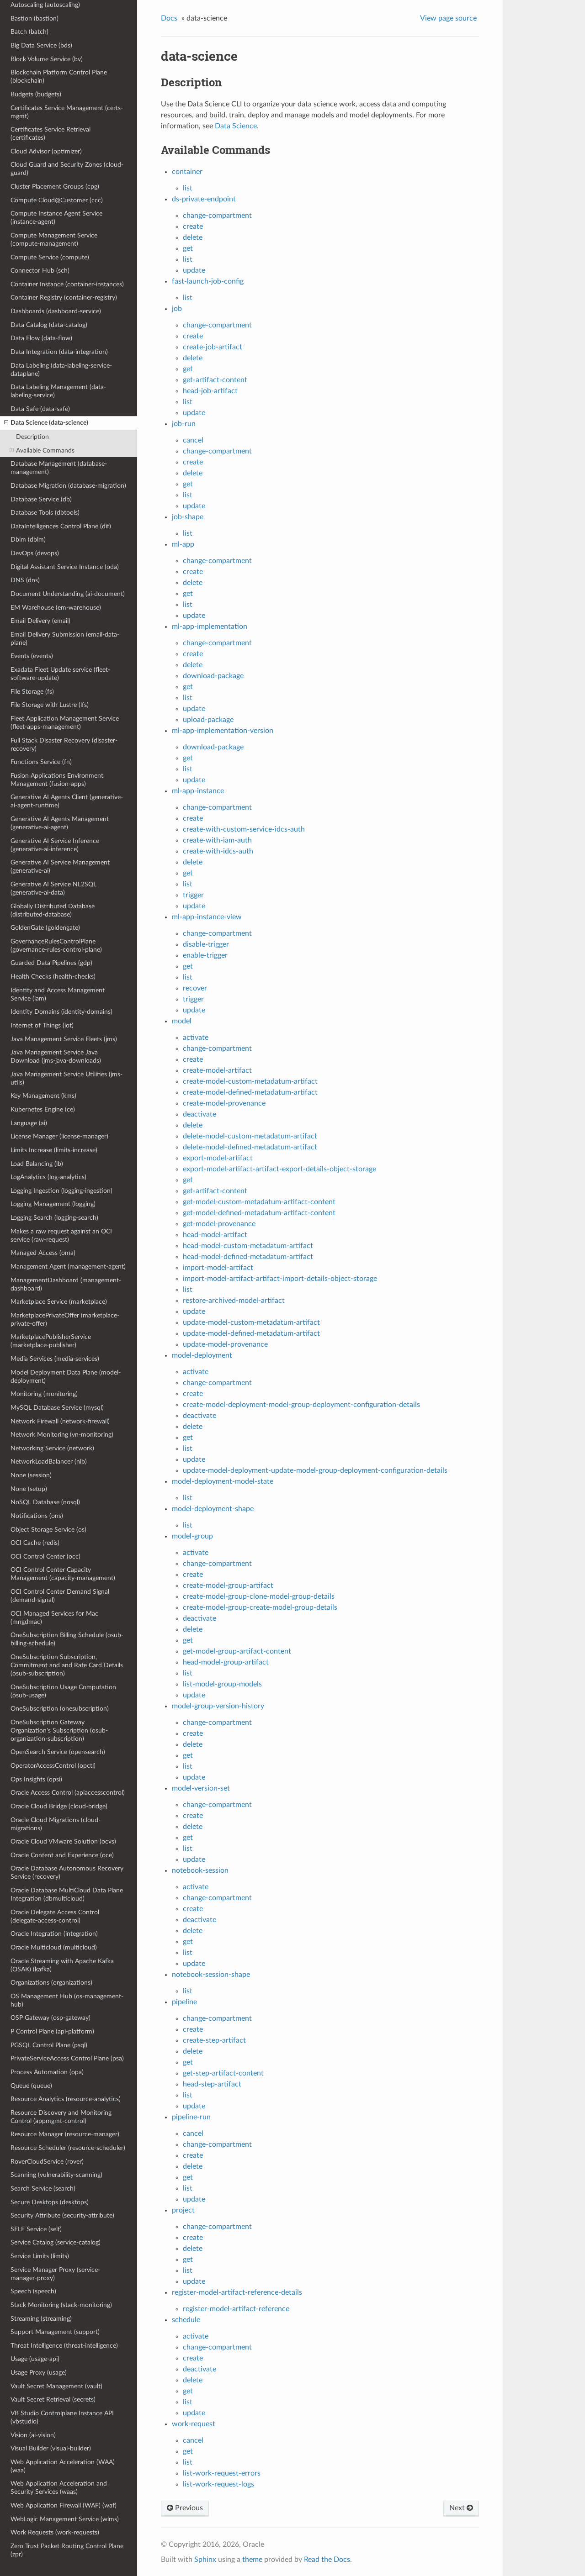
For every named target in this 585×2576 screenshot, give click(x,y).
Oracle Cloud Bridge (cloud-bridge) (59, 1806)
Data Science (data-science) (46, 423)
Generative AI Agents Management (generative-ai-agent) (60, 823)
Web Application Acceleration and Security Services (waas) (59, 2487)
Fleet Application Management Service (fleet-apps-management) (65, 722)
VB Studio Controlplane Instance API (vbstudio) (62, 2417)
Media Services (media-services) (55, 1358)
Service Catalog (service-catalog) (56, 2242)
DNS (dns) (25, 580)
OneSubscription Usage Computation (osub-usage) (63, 1691)
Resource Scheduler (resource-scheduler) (68, 2147)
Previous (185, 2508)
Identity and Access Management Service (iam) (58, 994)
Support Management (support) (55, 2331)
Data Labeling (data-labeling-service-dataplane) (61, 369)
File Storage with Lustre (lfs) (50, 704)
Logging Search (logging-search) (54, 1217)
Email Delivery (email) (40, 620)
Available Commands (42, 451)
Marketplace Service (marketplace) (59, 1301)
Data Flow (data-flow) (41, 338)
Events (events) (32, 656)
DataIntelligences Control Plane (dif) (61, 526)
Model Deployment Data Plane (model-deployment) (66, 1376)
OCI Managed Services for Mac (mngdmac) (54, 1617)
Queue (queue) (31, 2085)
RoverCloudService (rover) (47, 2161)
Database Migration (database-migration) (68, 485)
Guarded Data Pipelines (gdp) (51, 962)
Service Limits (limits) (40, 2256)
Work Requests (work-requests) (55, 2532)
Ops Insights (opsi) (36, 1779)
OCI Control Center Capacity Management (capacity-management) (63, 1573)
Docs (169, 18)
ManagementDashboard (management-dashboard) (66, 1284)
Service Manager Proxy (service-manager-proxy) (55, 2273)
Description (32, 436)
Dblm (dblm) (28, 539)
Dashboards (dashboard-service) (56, 311)
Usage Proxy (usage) (39, 2372)
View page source (448, 18)
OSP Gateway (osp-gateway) (50, 2017)
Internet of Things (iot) (42, 1025)
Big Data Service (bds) (41, 45)
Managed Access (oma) (43, 1252)
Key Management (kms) (43, 1095)
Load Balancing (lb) (37, 1163)
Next (461, 2508)
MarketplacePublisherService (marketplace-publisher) (51, 1341)
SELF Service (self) (36, 2229)
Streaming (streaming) (41, 2318)
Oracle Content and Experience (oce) (62, 1855)
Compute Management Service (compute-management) (54, 239)
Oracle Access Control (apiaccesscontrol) (68, 1792)
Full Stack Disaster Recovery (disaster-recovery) (64, 744)
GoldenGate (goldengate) (45, 927)
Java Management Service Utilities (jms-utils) (66, 1078)
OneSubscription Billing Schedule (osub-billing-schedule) (67, 1639)
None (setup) (29, 1489)
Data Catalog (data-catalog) (49, 324)
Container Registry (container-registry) (64, 297)
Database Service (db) (41, 499)
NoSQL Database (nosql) (45, 1502)
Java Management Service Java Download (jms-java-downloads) (56, 1056)
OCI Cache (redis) (35, 1542)
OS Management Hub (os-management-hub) (67, 2000)
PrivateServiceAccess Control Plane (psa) (67, 2058)
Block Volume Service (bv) (47, 59)
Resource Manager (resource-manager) (65, 2134)
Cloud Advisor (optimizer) (46, 151)
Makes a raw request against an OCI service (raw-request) (61, 1235)
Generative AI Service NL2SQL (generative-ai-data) (53, 888)
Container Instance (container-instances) (67, 284)
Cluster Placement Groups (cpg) (55, 186)
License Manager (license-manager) (59, 1136)
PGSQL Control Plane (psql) (49, 2045)
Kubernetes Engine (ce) (43, 1109)
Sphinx (205, 2559)
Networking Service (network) (52, 1448)
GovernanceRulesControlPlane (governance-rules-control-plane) (56, 945)
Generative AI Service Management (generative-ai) (60, 866)
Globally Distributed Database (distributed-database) (53, 910)
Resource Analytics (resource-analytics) (66, 2099)
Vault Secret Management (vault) (56, 2386)
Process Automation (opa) (47, 2072)
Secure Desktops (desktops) (50, 2202)
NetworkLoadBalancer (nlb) (49, 1461)
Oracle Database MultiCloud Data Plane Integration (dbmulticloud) (67, 1894)
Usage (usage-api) (35, 2358)
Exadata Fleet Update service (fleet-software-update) (60, 673)
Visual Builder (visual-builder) (51, 2448)
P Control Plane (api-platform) (52, 2031)
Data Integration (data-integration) (59, 351)
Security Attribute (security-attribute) (62, 2215)
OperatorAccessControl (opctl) (53, 1765)
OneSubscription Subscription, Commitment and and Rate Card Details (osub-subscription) (67, 1665)
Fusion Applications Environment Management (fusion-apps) (57, 779)
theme (252, 2559)
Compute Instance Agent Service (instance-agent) (56, 217)
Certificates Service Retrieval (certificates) (50, 133)
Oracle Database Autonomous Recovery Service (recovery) (67, 1872)
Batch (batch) (29, 31)
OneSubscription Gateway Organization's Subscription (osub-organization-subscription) (59, 1730)
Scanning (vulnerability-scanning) (56, 2174)
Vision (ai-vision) (33, 2435)
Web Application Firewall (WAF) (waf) (64, 2505)
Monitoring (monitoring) (44, 1394)
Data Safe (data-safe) (40, 409)
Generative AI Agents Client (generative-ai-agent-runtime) (67, 801)
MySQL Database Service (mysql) (57, 1407)
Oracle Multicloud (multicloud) (54, 1947)
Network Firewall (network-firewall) (60, 1421)
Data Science (236, 126)
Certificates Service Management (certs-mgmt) (67, 112)
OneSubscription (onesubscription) (60, 1708)
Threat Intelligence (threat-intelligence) (64, 2345)
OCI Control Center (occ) (45, 1556)
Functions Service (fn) (41, 762)
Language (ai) (29, 1123)
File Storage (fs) (32, 691)
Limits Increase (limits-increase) (54, 1150)
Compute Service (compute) (50, 257)
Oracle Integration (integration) (54, 1933)
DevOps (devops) (35, 553)
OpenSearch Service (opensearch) (58, 1752)
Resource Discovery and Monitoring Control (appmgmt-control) (61, 2116)
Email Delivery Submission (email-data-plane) (65, 638)
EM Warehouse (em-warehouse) (56, 607)
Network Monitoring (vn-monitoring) (62, 1434)
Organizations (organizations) (51, 1982)
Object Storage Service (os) (48, 1529)
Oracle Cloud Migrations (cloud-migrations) (56, 1824)
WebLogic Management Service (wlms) (65, 2519)
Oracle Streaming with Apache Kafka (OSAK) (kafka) (62, 1965)
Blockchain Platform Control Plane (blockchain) (59, 76)
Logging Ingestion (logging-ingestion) (61, 1190)
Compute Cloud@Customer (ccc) (57, 200)
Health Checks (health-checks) (53, 976)
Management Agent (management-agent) (68, 1266)
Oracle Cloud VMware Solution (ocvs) (63, 1841)
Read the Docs (327, 2559)
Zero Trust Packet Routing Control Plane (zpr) (67, 2550)
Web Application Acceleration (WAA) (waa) (63, 2466)
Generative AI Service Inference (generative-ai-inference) (55, 845)
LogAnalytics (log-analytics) (48, 1177)
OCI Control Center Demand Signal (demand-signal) (60, 1595)
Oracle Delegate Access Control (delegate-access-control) (55, 1916)
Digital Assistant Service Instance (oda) (65, 567)
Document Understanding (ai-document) (68, 593)
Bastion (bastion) (34, 18)
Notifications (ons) (37, 1515)
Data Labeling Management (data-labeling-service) (58, 391)
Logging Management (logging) (53, 1204)
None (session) (31, 1475)
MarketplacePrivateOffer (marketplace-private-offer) (65, 1319)
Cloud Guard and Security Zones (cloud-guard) (67, 168)
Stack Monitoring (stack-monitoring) (61, 2305)
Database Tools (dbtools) (45, 512)
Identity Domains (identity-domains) (61, 1011)
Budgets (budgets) (36, 94)
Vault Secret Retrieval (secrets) (53, 2399)
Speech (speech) (33, 2291)
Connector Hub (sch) (40, 270)
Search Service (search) (43, 2188)
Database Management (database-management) (59, 467)
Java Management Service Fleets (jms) (64, 1039)
